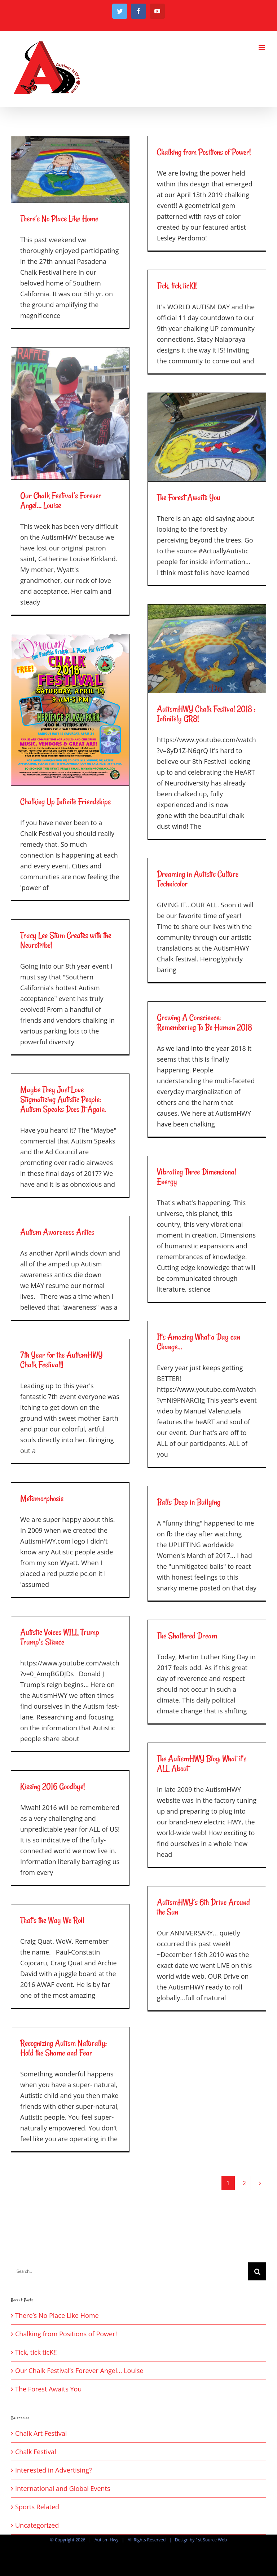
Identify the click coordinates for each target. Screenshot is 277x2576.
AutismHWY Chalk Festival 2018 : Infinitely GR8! (206, 713)
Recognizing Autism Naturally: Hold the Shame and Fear (63, 2047)
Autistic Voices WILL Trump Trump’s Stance (59, 1636)
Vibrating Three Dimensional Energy (196, 1176)
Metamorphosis (41, 1498)
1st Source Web (211, 2540)
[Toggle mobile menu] (262, 47)
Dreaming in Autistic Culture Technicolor (197, 878)
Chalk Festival (35, 2451)
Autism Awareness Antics (57, 1232)
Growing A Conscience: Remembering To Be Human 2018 (204, 1022)
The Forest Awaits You (188, 497)
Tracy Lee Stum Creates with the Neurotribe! (65, 940)
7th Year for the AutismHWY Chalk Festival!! (61, 1359)
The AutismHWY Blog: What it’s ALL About (201, 1763)
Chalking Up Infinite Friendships (65, 801)
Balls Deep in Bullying (188, 1502)
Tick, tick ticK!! (177, 285)
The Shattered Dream (187, 1635)
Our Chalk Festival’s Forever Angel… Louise (60, 500)
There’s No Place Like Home (59, 218)
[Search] (257, 2271)
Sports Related (37, 2506)
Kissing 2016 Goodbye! (52, 1786)
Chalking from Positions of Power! (204, 152)
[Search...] (129, 2271)
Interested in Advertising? (53, 2470)
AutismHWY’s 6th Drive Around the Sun (203, 1906)
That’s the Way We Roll (52, 1920)
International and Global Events (62, 2488)
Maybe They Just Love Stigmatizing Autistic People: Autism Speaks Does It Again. (63, 1099)
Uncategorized (37, 2525)
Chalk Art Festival (41, 2433)
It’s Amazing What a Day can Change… (198, 1341)
